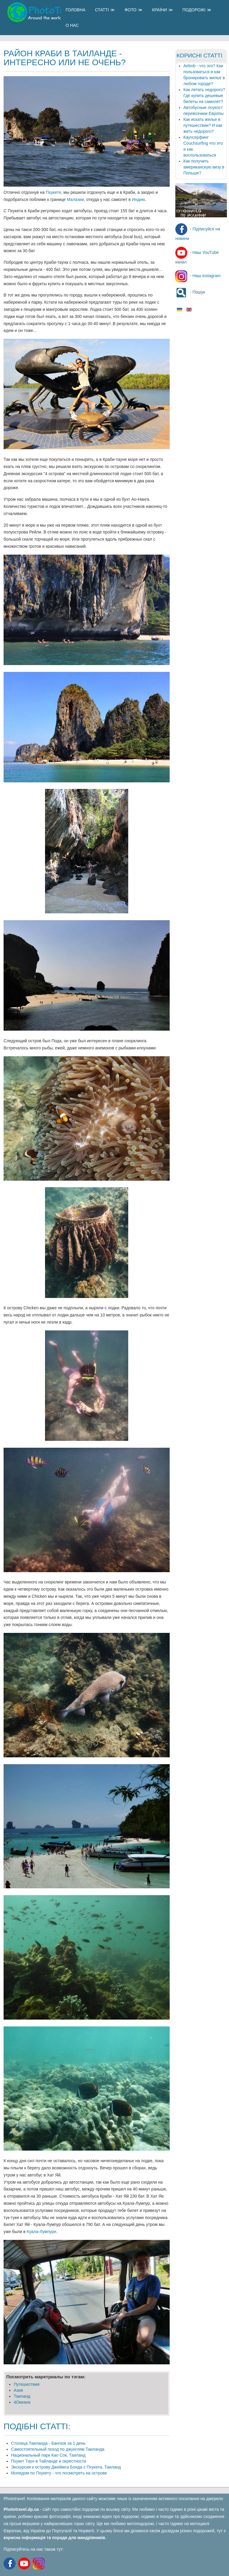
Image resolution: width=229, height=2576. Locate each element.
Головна (75, 9)
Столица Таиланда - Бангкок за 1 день (48, 2443)
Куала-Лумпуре (41, 2231)
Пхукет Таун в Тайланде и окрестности (48, 2461)
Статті (102, 9)
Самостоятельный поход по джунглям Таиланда (57, 2449)
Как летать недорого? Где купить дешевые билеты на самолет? (204, 95)
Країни (159, 9)
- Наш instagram (198, 275)
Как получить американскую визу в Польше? (203, 167)
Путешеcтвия (26, 2384)
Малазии (75, 199)
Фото (130, 9)
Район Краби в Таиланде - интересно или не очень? (65, 58)
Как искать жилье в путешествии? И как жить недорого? (202, 125)
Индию (138, 199)
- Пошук (190, 292)
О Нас (72, 25)
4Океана (22, 2402)
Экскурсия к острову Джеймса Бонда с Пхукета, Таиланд (66, 2467)
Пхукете (53, 192)
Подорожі (193, 9)
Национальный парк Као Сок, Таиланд (48, 2455)
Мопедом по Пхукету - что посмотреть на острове (59, 2473)
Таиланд (22, 2396)
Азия (18, 2390)
